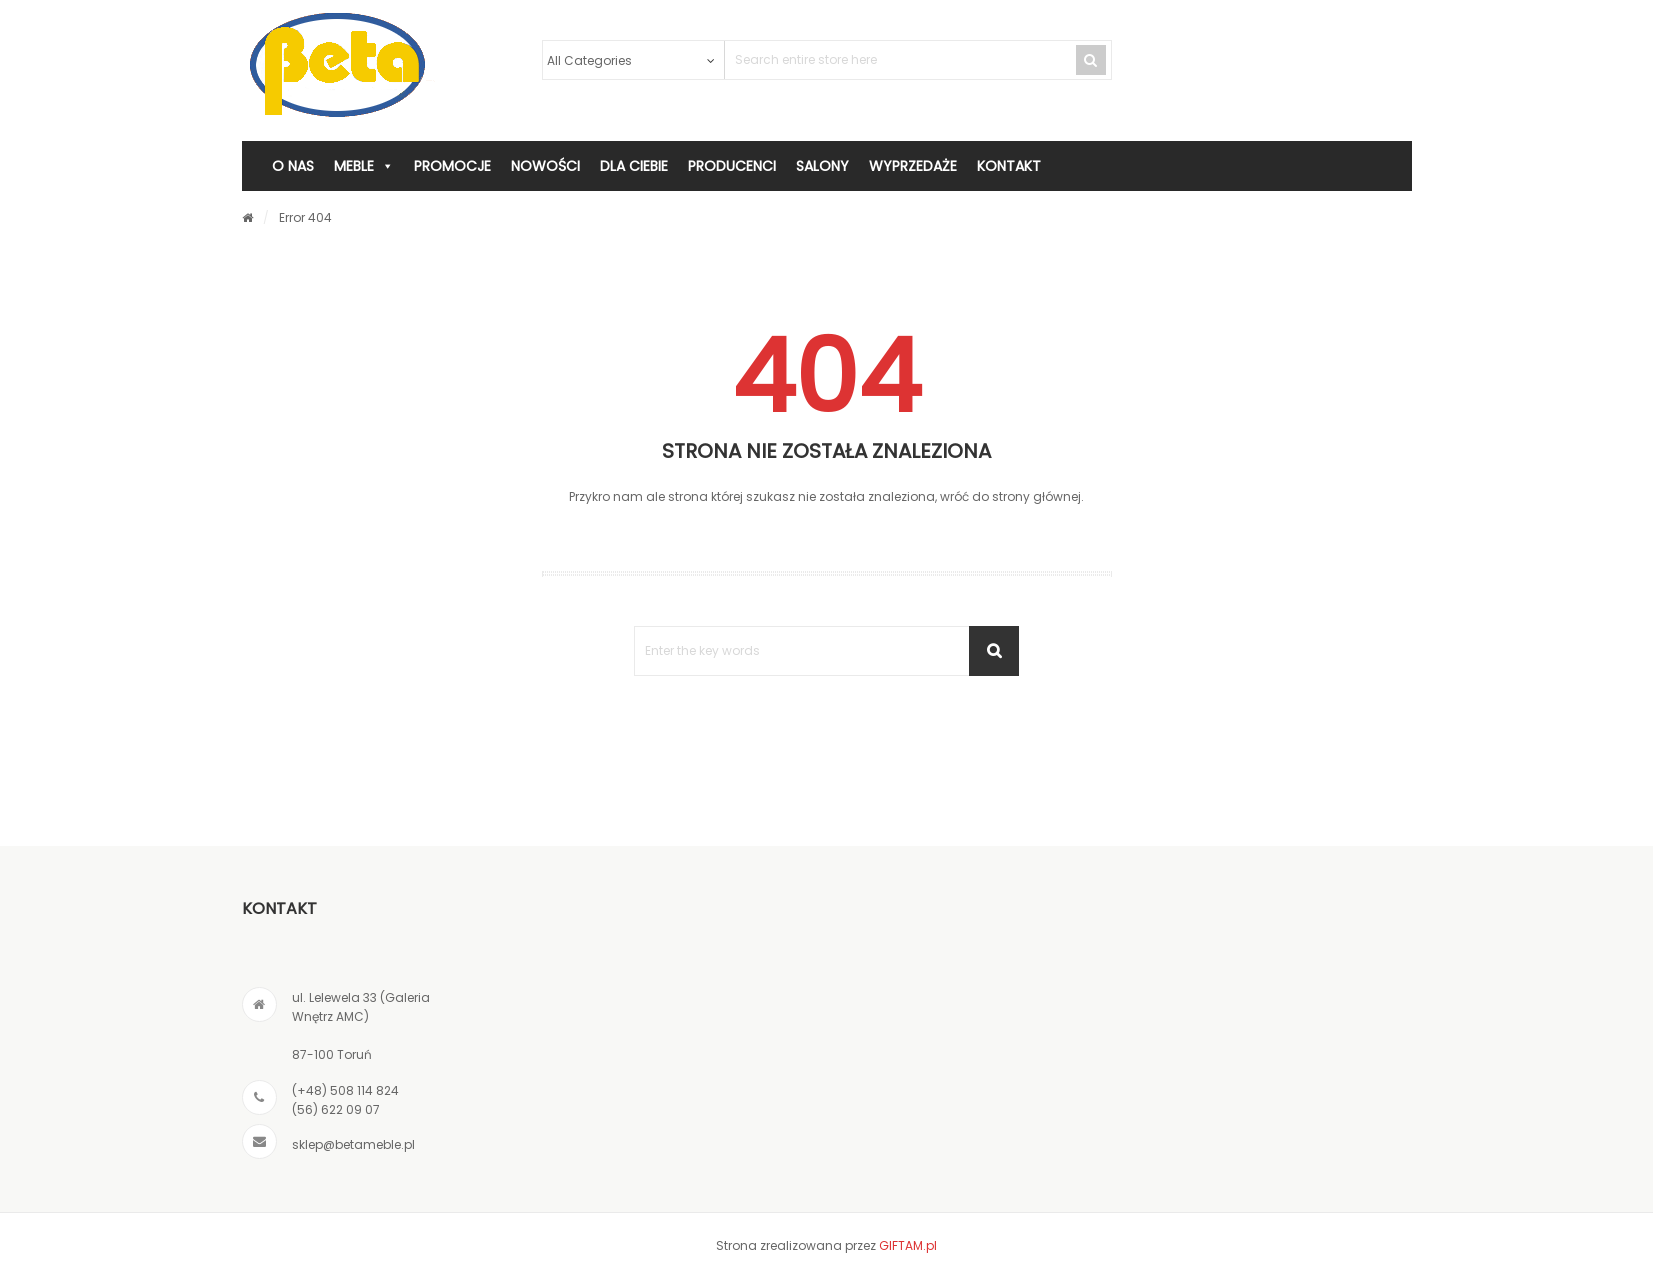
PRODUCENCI (732, 166)
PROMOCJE (452, 166)
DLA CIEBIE (634, 166)
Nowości (545, 166)
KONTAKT (1009, 166)
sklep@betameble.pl (353, 1144)
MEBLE (364, 166)
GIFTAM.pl (908, 1245)
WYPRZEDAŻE (913, 166)
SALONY (822, 166)
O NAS (293, 166)
